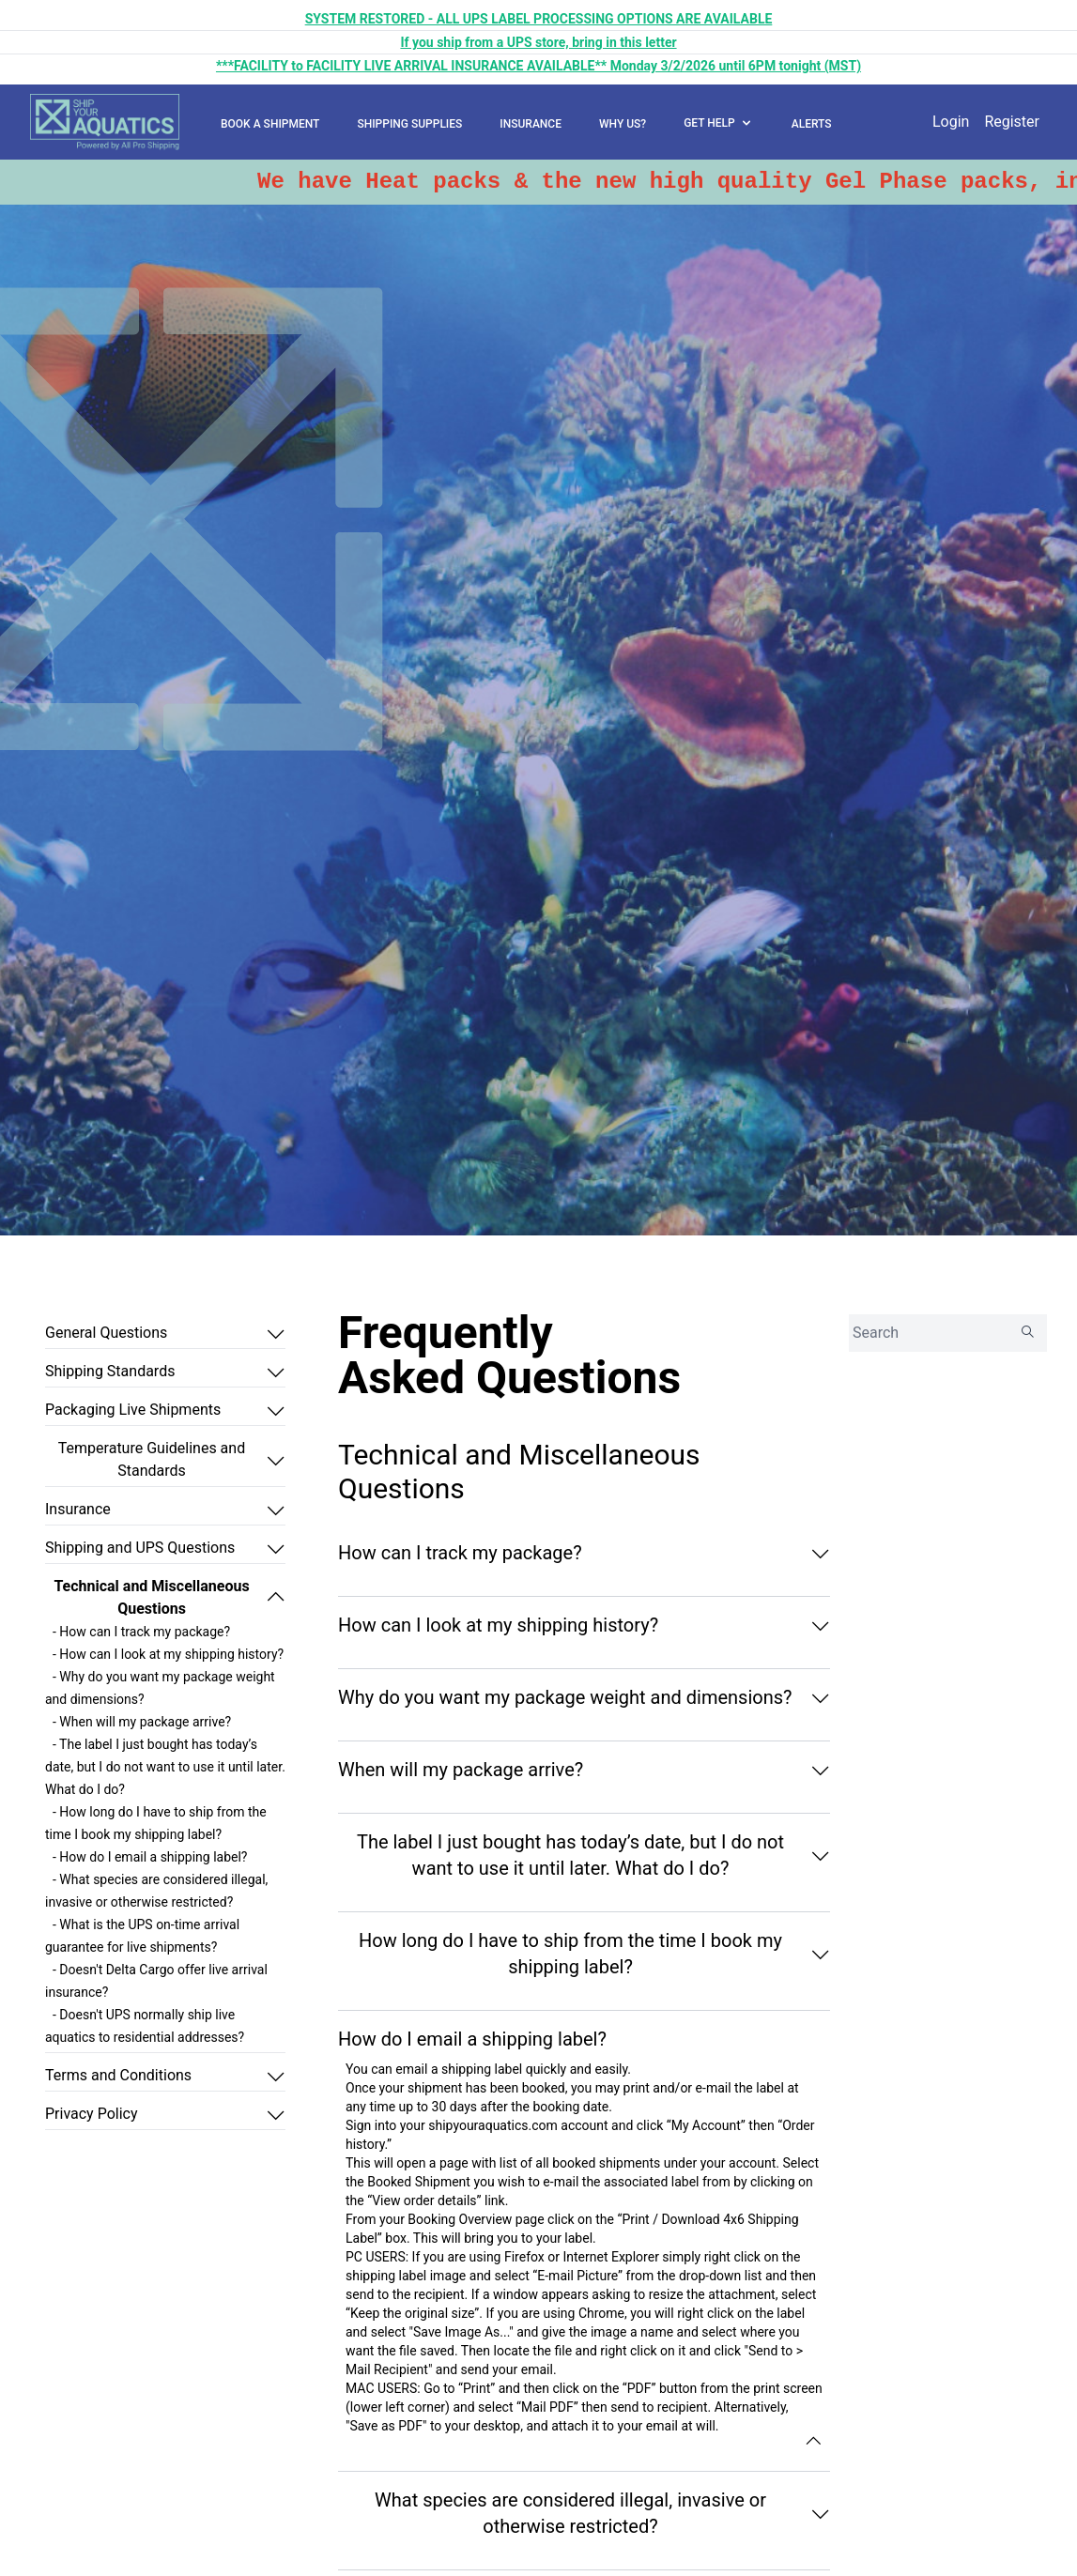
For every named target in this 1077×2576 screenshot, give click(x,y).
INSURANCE (531, 123)
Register (1011, 121)
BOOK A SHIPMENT (270, 123)
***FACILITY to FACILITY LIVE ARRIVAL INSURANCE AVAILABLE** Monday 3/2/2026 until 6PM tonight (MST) (538, 65)
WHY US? (622, 123)
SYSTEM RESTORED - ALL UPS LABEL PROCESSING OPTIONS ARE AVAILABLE (539, 18)
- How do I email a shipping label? (150, 1856)
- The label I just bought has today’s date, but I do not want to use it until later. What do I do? (165, 1767)
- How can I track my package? (141, 1631)
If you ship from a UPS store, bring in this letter (538, 42)
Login (950, 121)
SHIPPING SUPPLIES (409, 123)
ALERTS (812, 123)
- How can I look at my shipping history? (168, 1654)
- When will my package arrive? (142, 1721)
